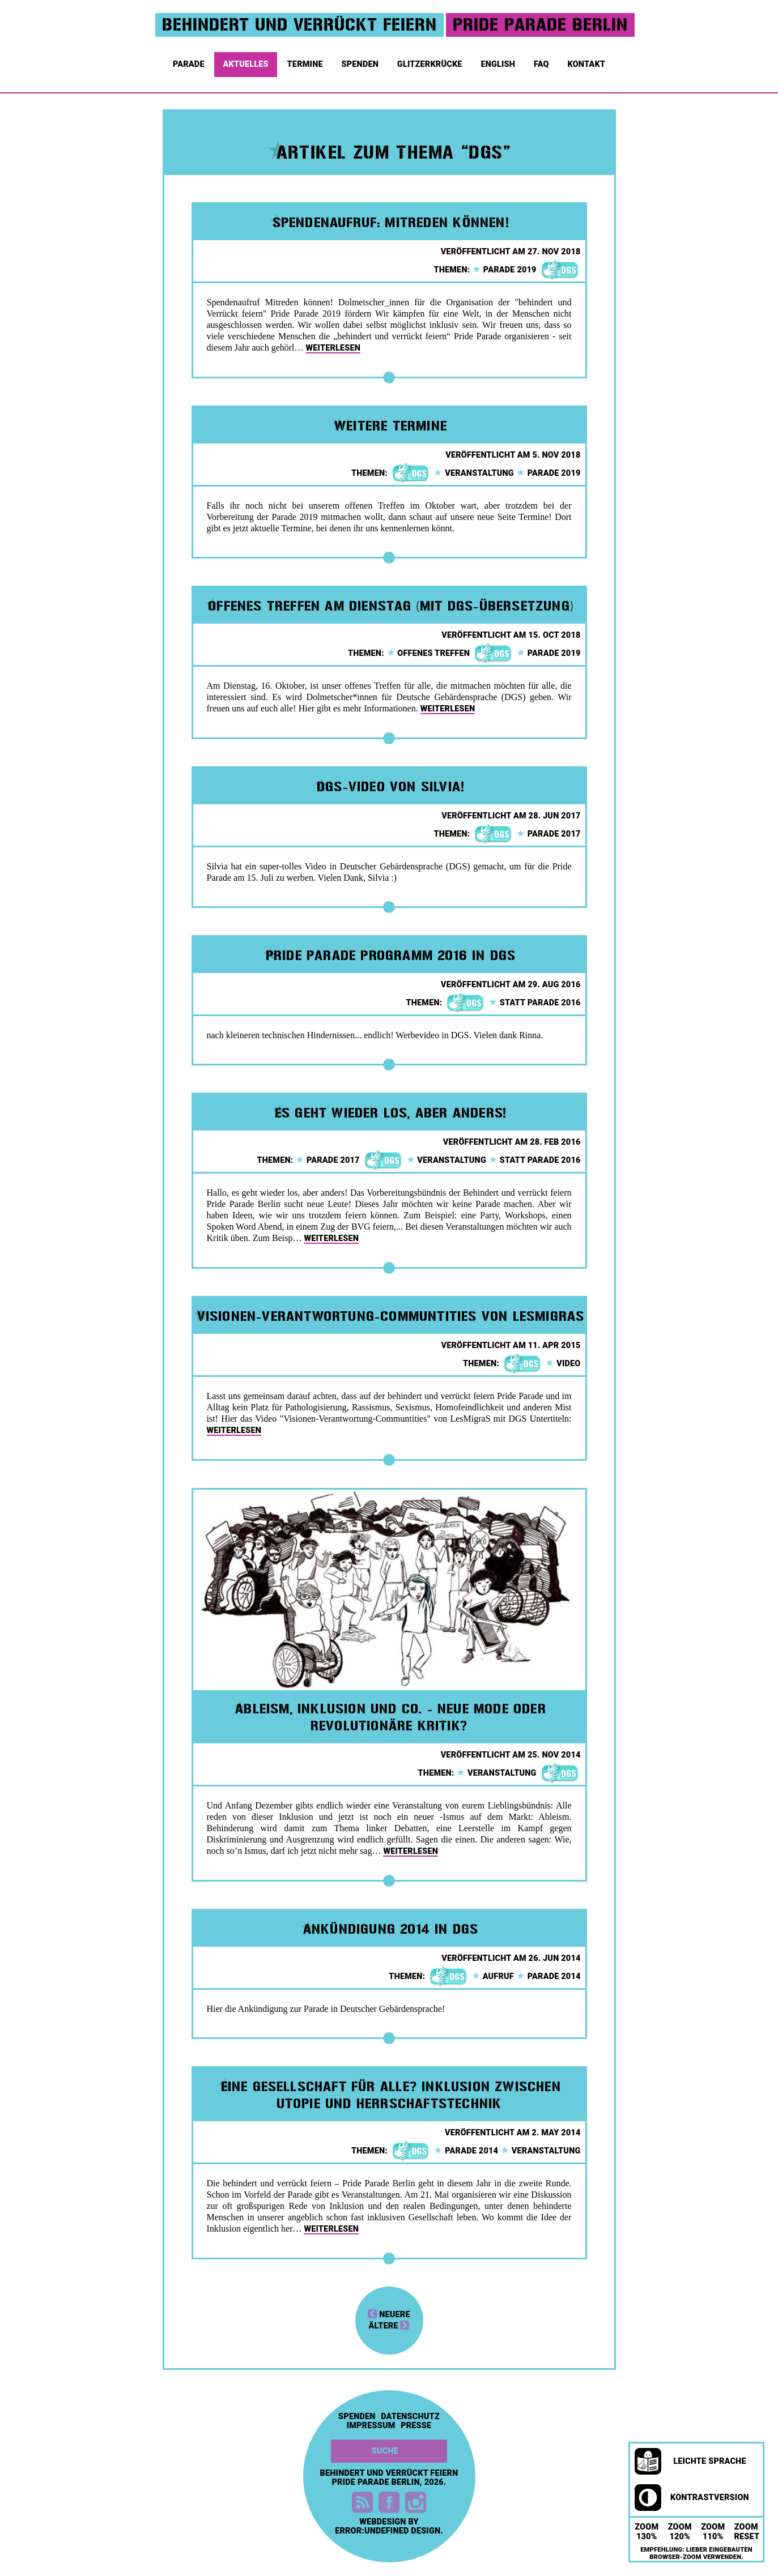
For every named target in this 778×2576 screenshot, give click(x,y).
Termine (306, 62)
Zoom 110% (713, 2531)
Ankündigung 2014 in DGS (391, 1929)
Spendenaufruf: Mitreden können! (391, 222)
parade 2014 (548, 1976)
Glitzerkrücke (430, 62)
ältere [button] (389, 2326)
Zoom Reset (747, 2531)
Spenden (361, 62)
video (562, 1363)
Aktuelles (246, 62)
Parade (189, 62)
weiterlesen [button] (333, 348)
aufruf (492, 1976)
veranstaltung (473, 473)
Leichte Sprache (690, 2461)
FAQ (542, 62)
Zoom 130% (646, 2531)
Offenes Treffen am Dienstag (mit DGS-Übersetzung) (390, 606)
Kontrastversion (692, 2497)
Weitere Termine (390, 426)
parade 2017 (548, 834)
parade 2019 (504, 270)
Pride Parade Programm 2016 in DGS (391, 955)
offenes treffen (428, 653)
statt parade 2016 (534, 1003)
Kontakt (587, 62)
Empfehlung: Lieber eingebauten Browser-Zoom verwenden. (696, 2553)
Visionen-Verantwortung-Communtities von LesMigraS (391, 1316)
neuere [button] (389, 2315)
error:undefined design (387, 2531)
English (499, 62)
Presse (416, 2425)
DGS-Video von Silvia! (391, 786)
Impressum (371, 2425)
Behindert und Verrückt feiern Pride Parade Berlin (389, 2477)
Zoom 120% (680, 2531)
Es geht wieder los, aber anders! (391, 1113)
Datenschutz (410, 2416)
